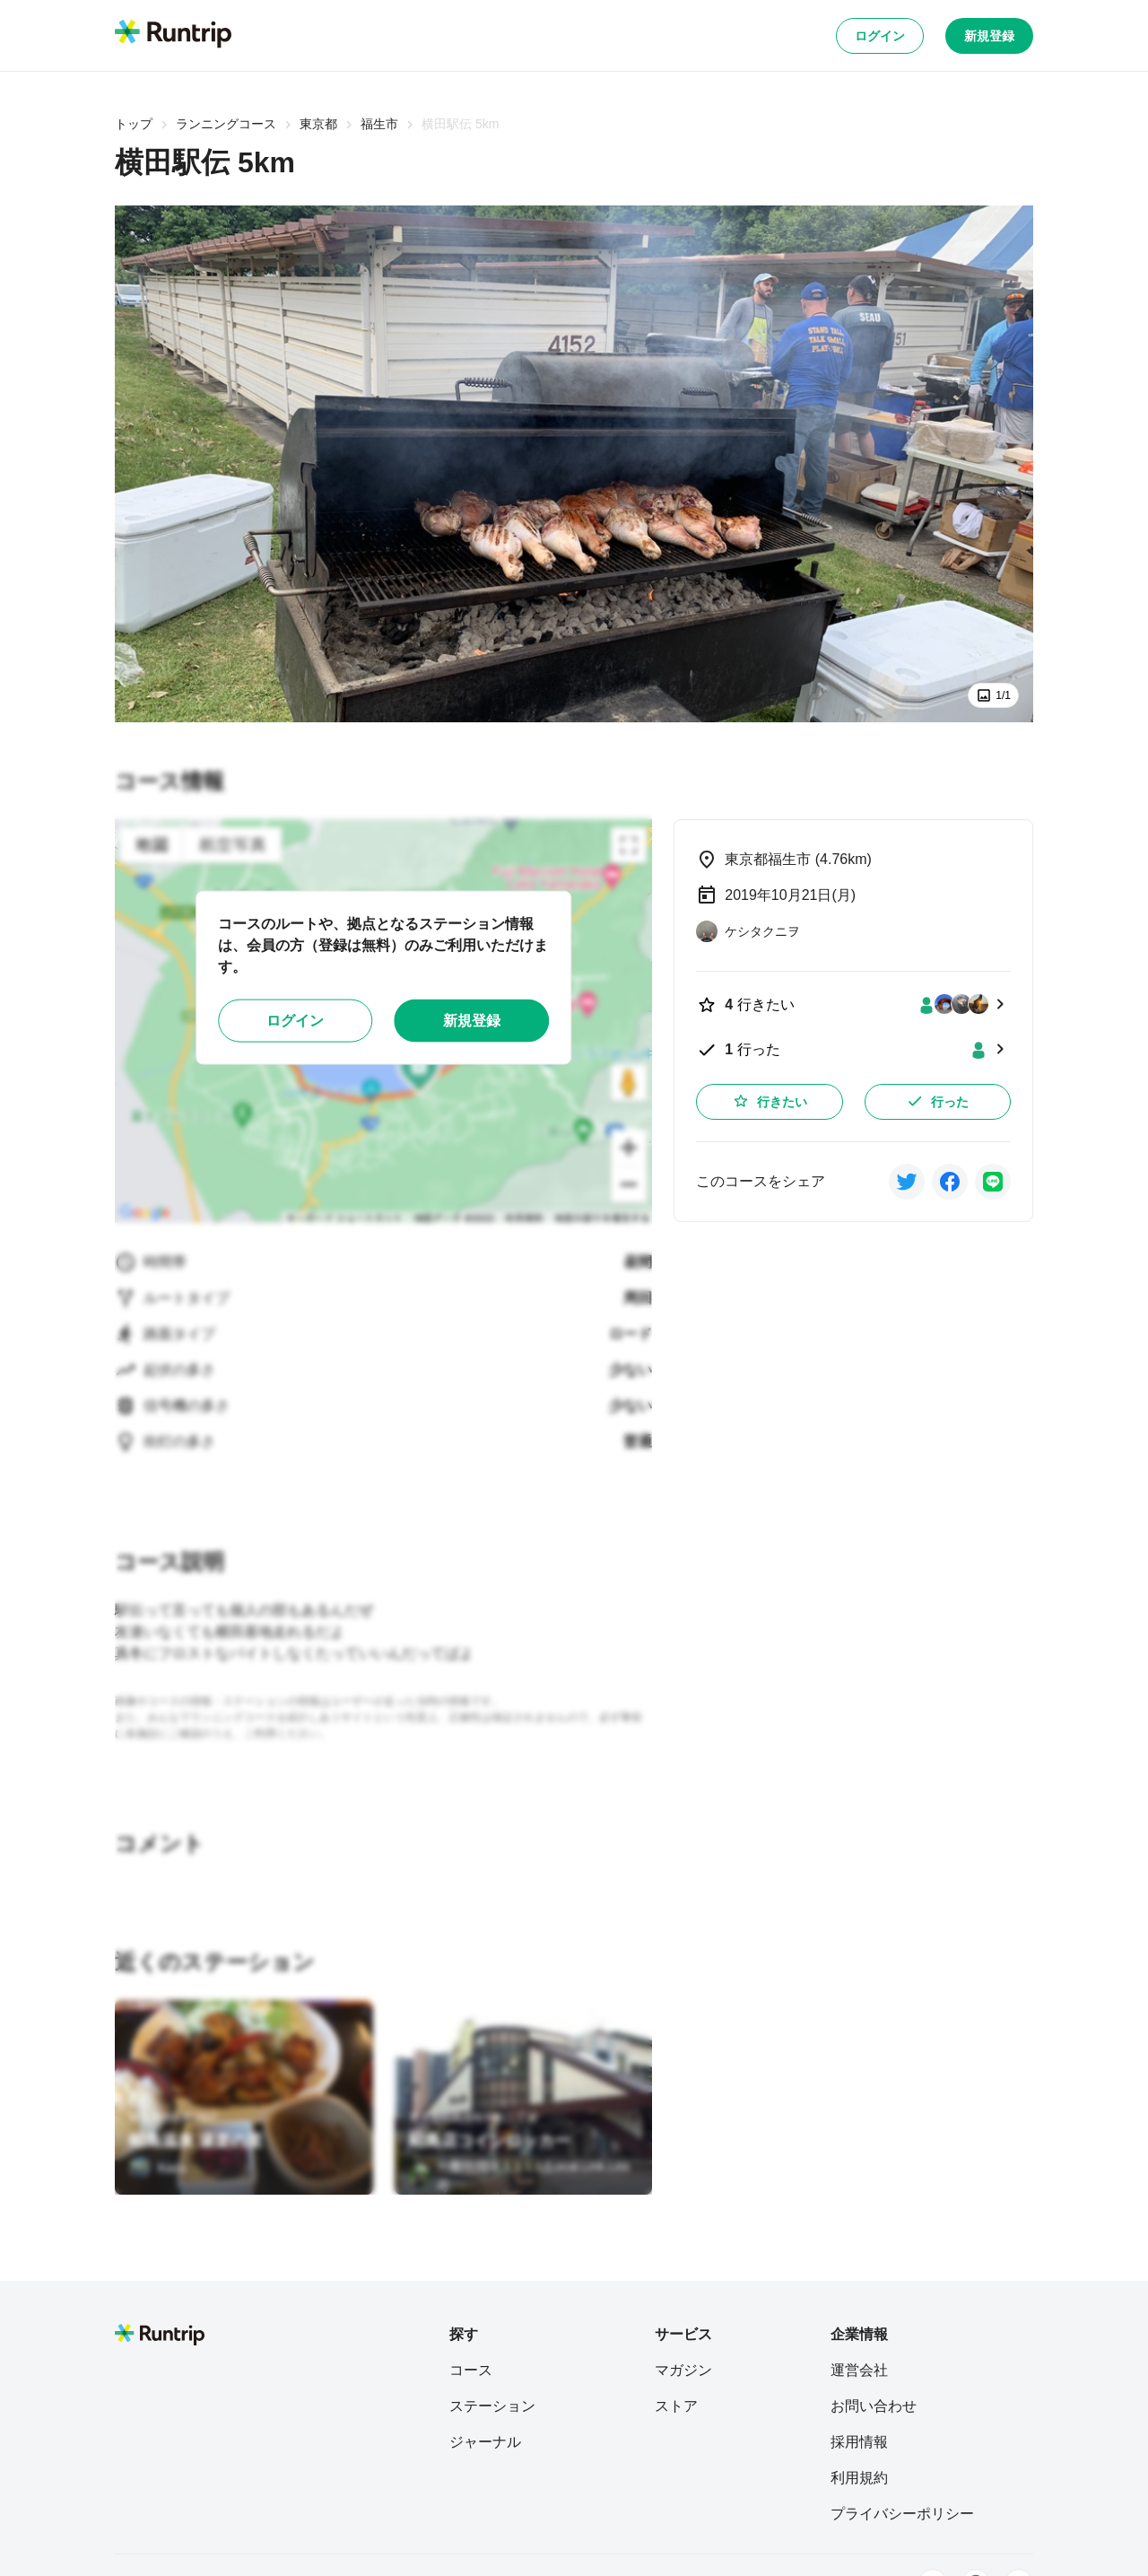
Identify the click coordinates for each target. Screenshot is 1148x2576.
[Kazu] (158, 2168)
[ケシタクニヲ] (748, 931)
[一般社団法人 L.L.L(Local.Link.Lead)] (524, 2176)
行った (937, 1101)
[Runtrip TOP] (173, 35)
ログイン (880, 36)
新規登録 (989, 36)
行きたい (769, 1101)
